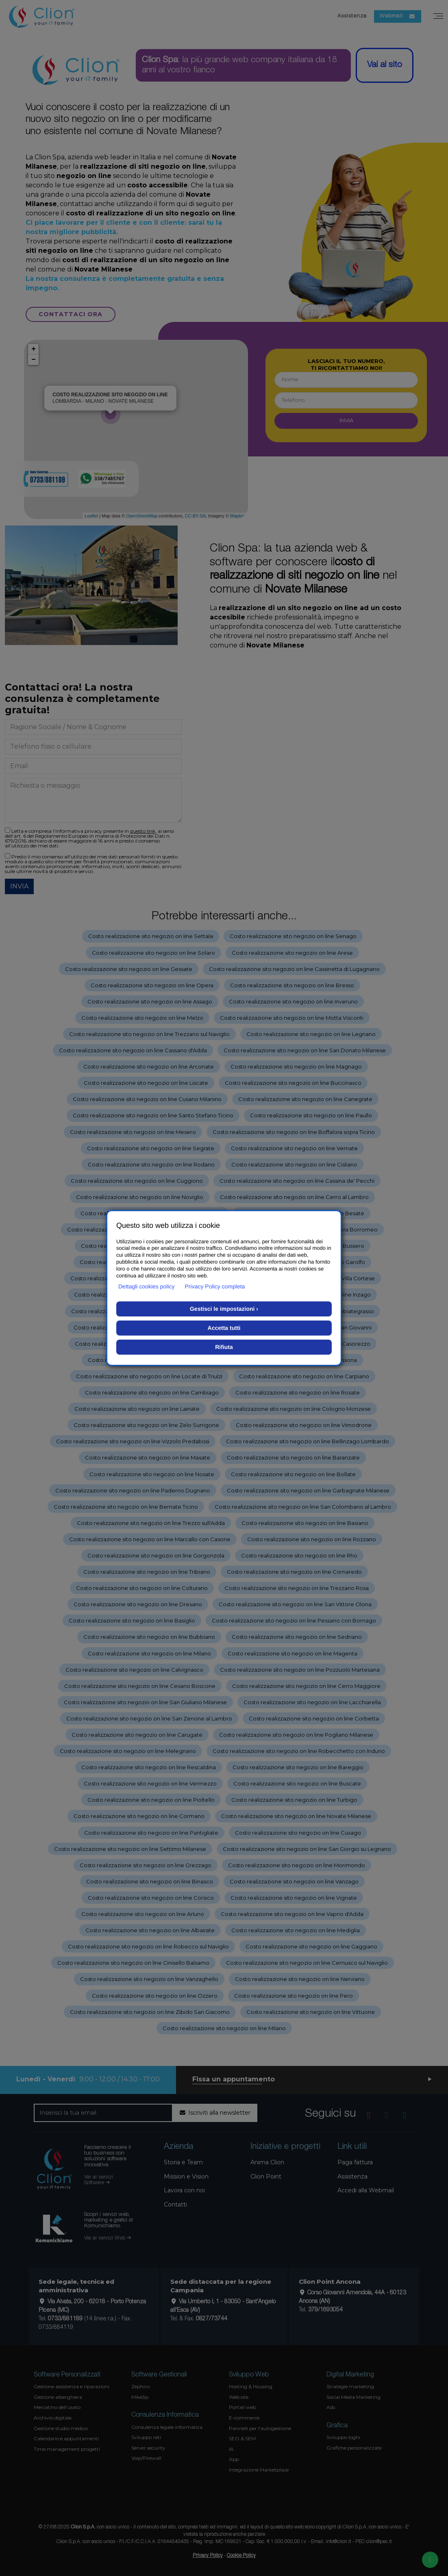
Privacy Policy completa (215, 1286)
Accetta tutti (224, 1328)
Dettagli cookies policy (146, 1286)
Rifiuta (224, 1347)
